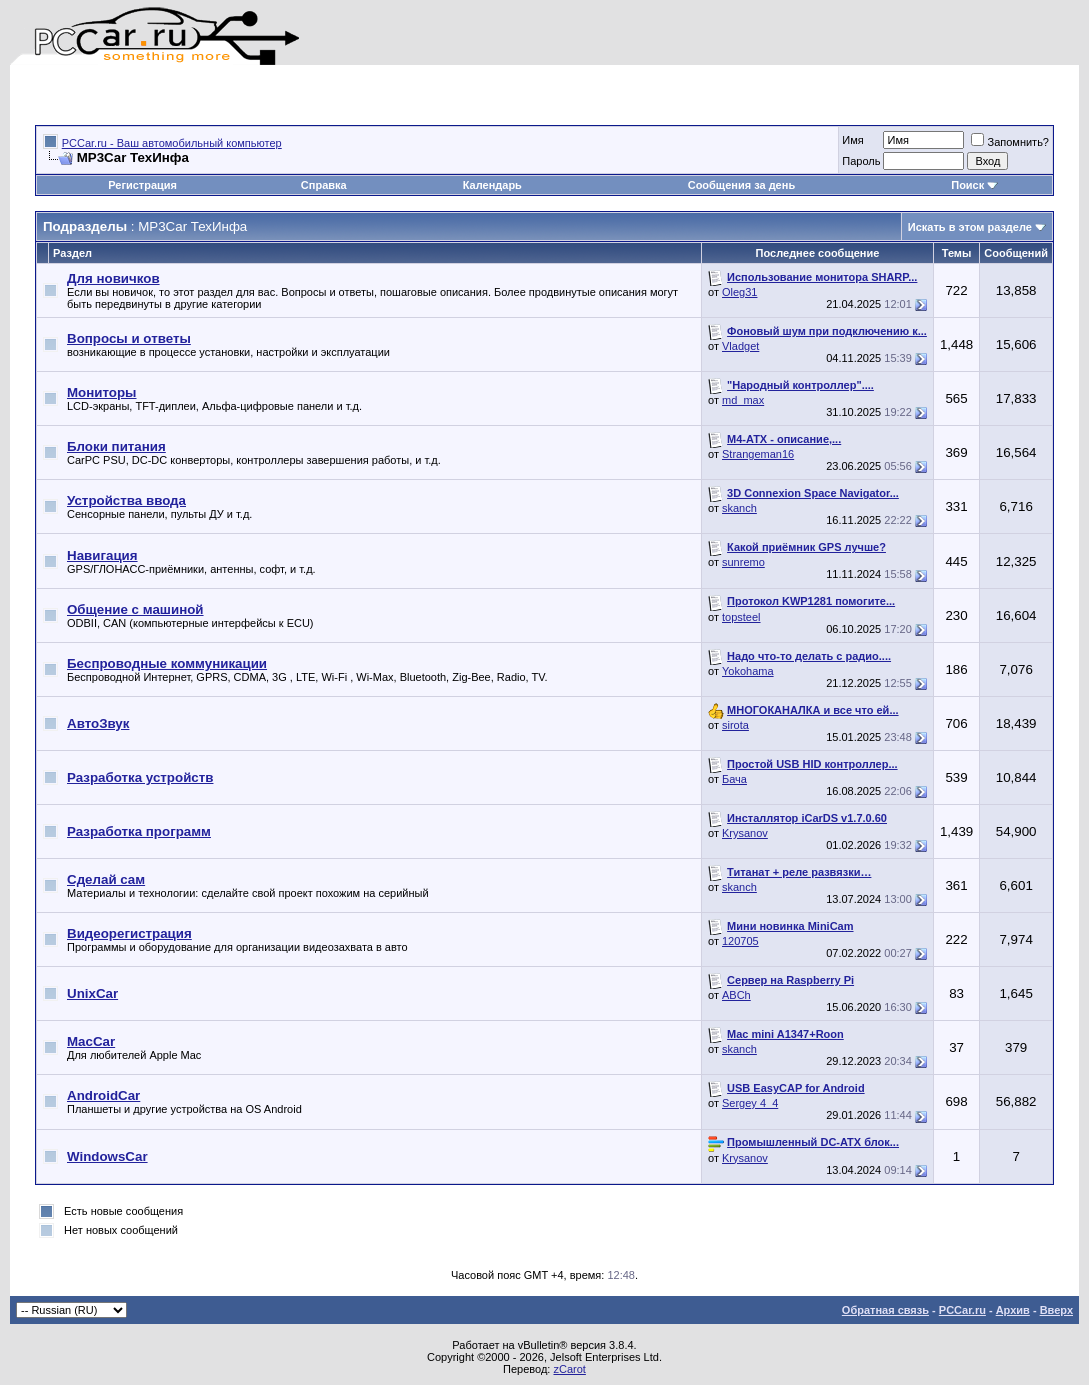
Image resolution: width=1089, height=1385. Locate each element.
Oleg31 (739, 292)
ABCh (736, 995)
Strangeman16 (758, 454)
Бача (734, 779)
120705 (740, 941)
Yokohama (748, 671)
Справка (324, 185)
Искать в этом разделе (970, 227)
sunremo (743, 562)
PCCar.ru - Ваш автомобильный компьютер (172, 143)
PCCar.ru (962, 1310)
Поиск (974, 185)
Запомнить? (1010, 142)
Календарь (492, 185)
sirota (735, 725)
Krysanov (745, 833)
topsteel (741, 617)
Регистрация (142, 185)
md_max (743, 400)
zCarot (569, 1369)
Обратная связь (885, 1310)
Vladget (740, 346)
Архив (1013, 1310)
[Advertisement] (269, 95)
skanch (739, 508)
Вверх (1056, 1310)
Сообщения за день (741, 185)
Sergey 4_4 (750, 1103)
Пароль (861, 161)
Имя (852, 140)
